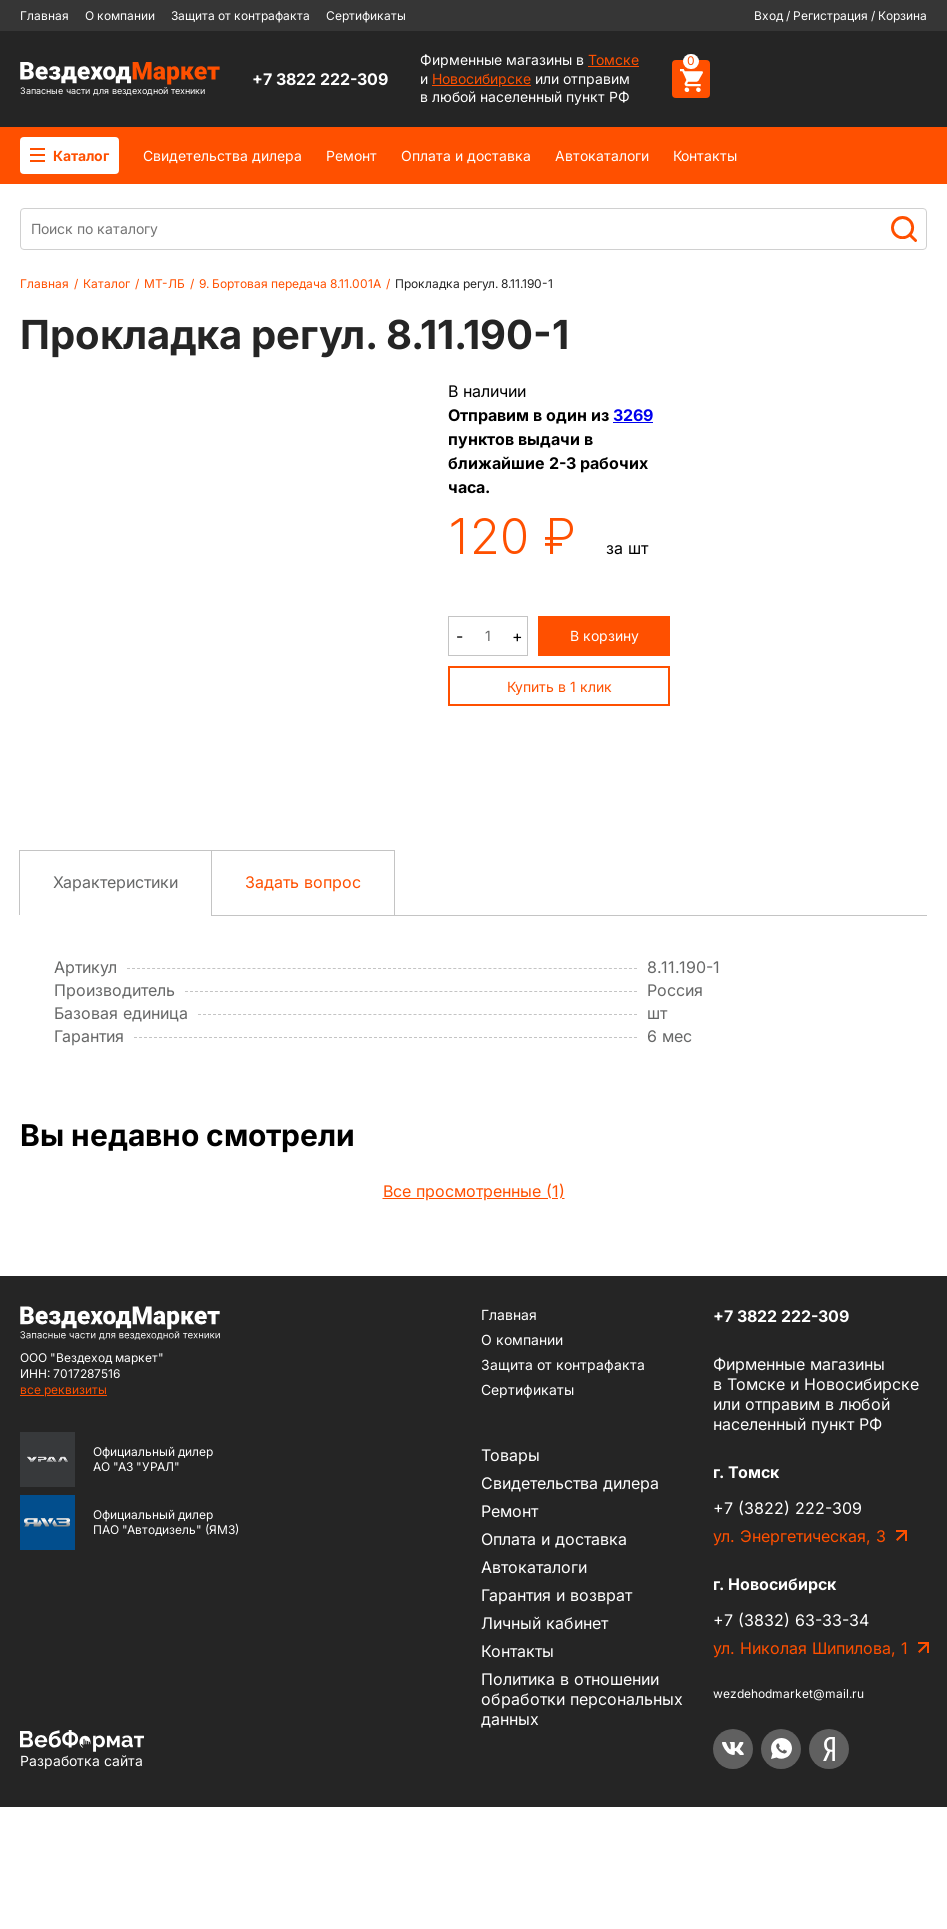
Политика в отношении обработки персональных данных (582, 1821)
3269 (633, 415)
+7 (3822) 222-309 (787, 1630)
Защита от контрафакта (240, 15)
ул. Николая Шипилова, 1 (810, 1770)
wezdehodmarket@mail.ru (788, 1815)
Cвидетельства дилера (222, 155)
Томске (613, 59)
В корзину (604, 635)
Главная (44, 15)
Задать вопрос (303, 1004)
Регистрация (830, 15)
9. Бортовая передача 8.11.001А (290, 283)
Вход (768, 15)
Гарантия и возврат (556, 1717)
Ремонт (351, 155)
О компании (120, 15)
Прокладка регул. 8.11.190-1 (474, 283)
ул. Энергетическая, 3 (799, 1658)
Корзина (902, 15)
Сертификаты (366, 15)
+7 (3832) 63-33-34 (791, 1742)
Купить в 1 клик (559, 686)
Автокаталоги (602, 155)
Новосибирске (481, 78)
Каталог (69, 155)
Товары (510, 1577)
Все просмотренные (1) (474, 1313)
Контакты (705, 155)
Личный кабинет (544, 1745)
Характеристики (115, 1004)
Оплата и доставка (466, 155)
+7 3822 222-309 (320, 79)
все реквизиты (63, 1511)
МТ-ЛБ (164, 283)
